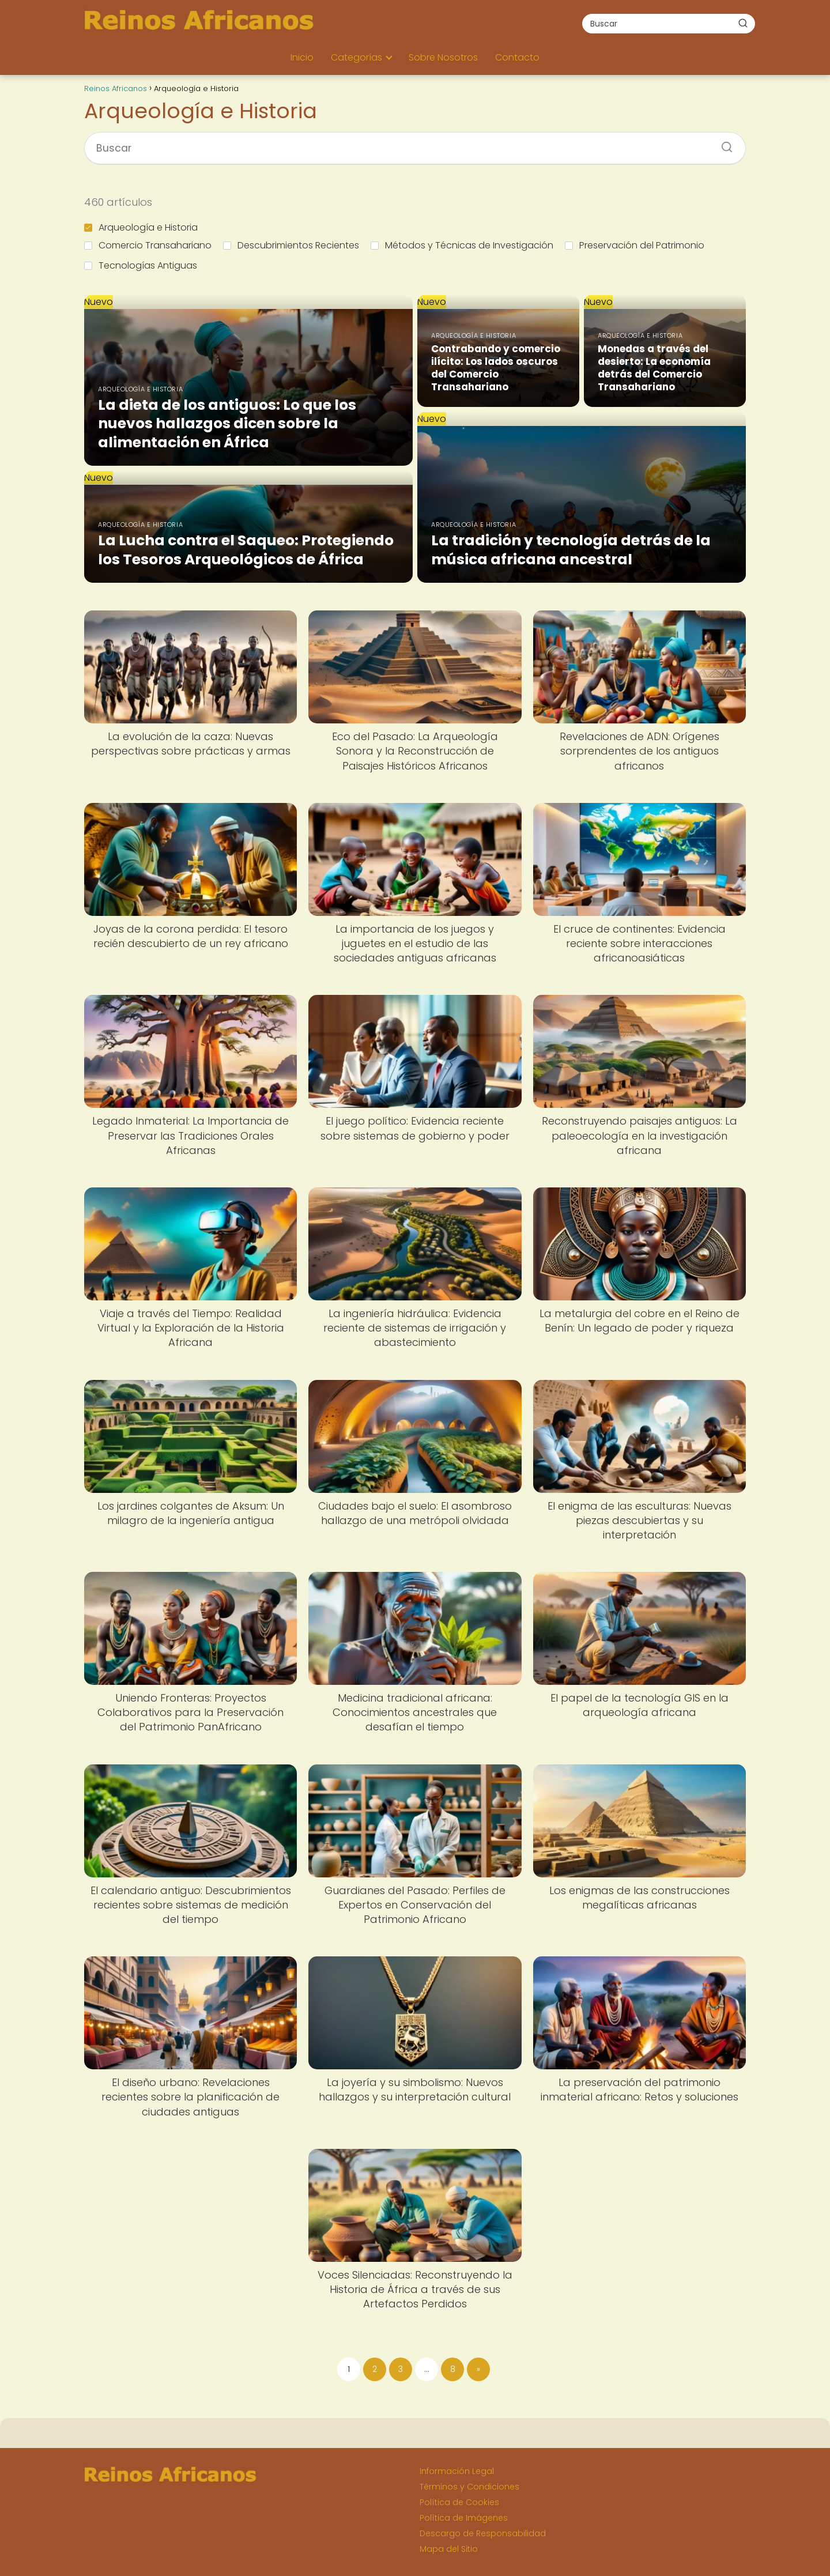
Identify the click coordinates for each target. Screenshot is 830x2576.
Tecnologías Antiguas (140, 265)
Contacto (517, 57)
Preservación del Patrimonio (634, 245)
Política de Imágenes (464, 2518)
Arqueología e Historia (141, 227)
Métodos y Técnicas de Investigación (462, 245)
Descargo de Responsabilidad (483, 2533)
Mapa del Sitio (449, 2549)
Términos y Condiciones (469, 2486)
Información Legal (457, 2471)
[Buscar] (743, 23)
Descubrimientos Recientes (291, 245)
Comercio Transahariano (148, 245)
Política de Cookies (459, 2502)
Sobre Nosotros (443, 57)
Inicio (302, 57)
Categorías (356, 57)
